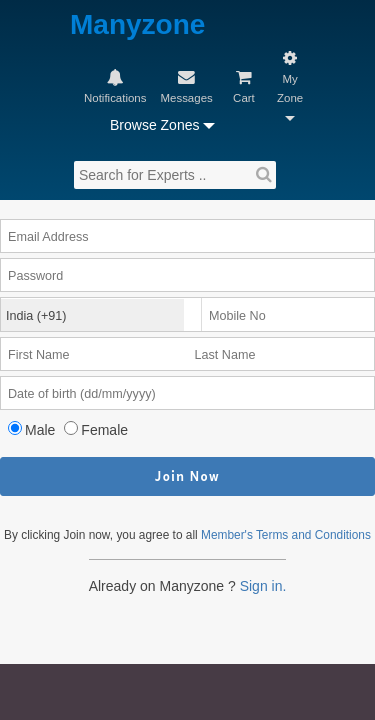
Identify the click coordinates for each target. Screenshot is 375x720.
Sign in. (269, 508)
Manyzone (111, 25)
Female (116, 325)
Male (47, 325)
